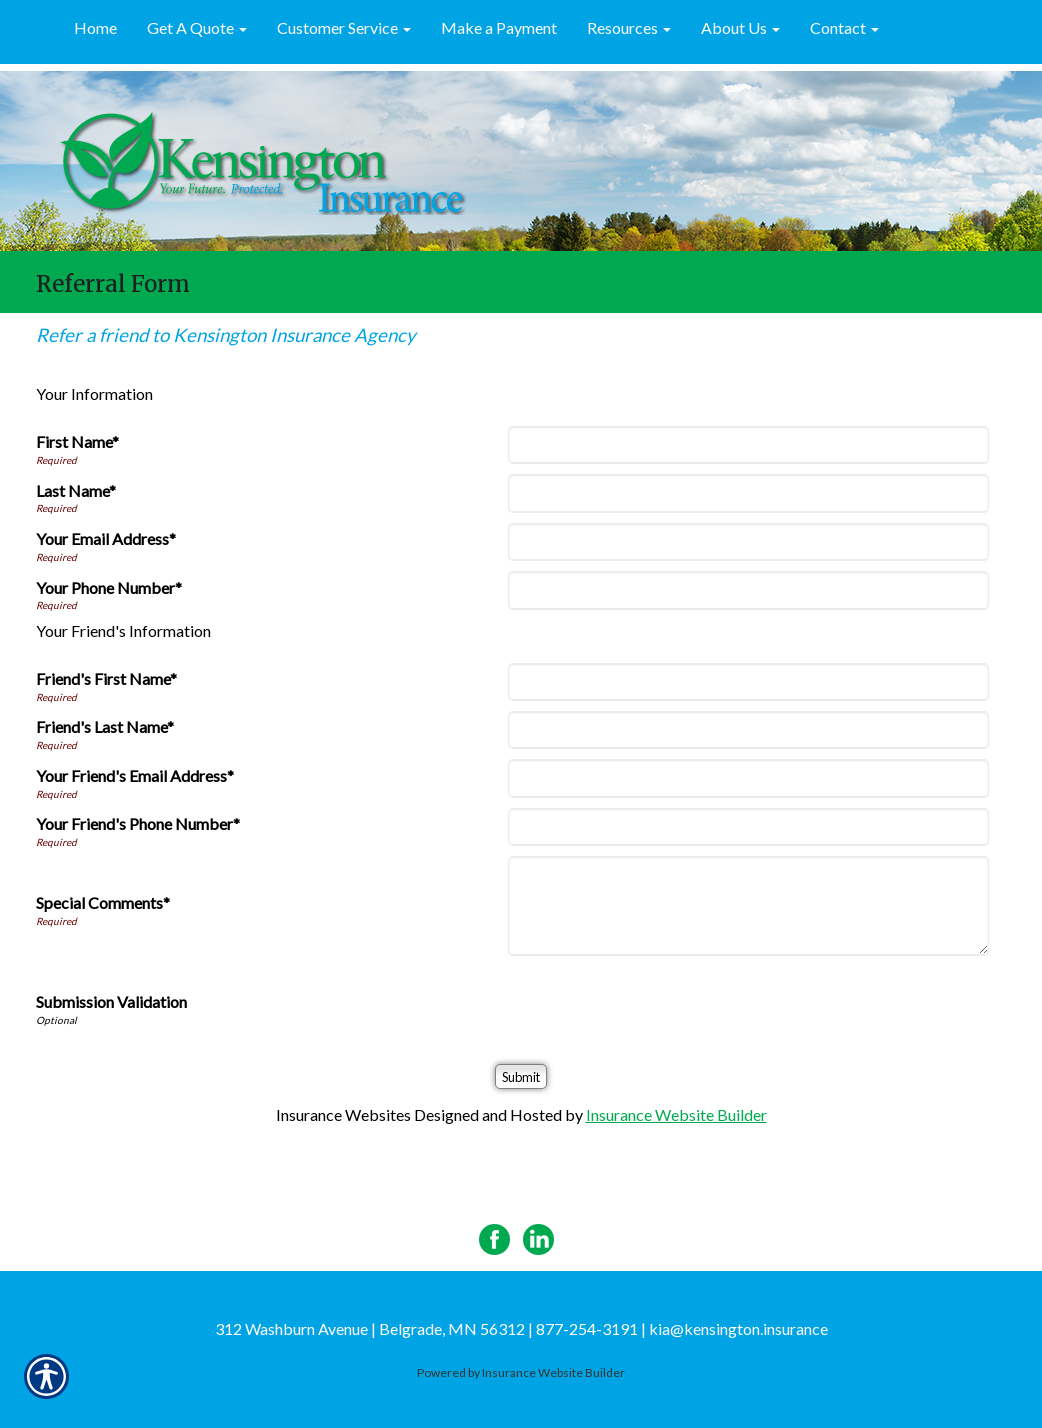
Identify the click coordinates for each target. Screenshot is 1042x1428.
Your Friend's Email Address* (135, 775)
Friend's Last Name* (105, 726)
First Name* (77, 441)
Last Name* (76, 490)
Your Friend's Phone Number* (138, 823)
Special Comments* (103, 902)
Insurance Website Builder (676, 1114)
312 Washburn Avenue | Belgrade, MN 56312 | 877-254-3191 (426, 1328)
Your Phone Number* (109, 587)
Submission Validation (111, 1001)
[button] (197, 29)
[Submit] (521, 1076)
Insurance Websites (343, 1114)
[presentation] (664, 1005)
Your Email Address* (106, 538)
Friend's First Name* (106, 678)
